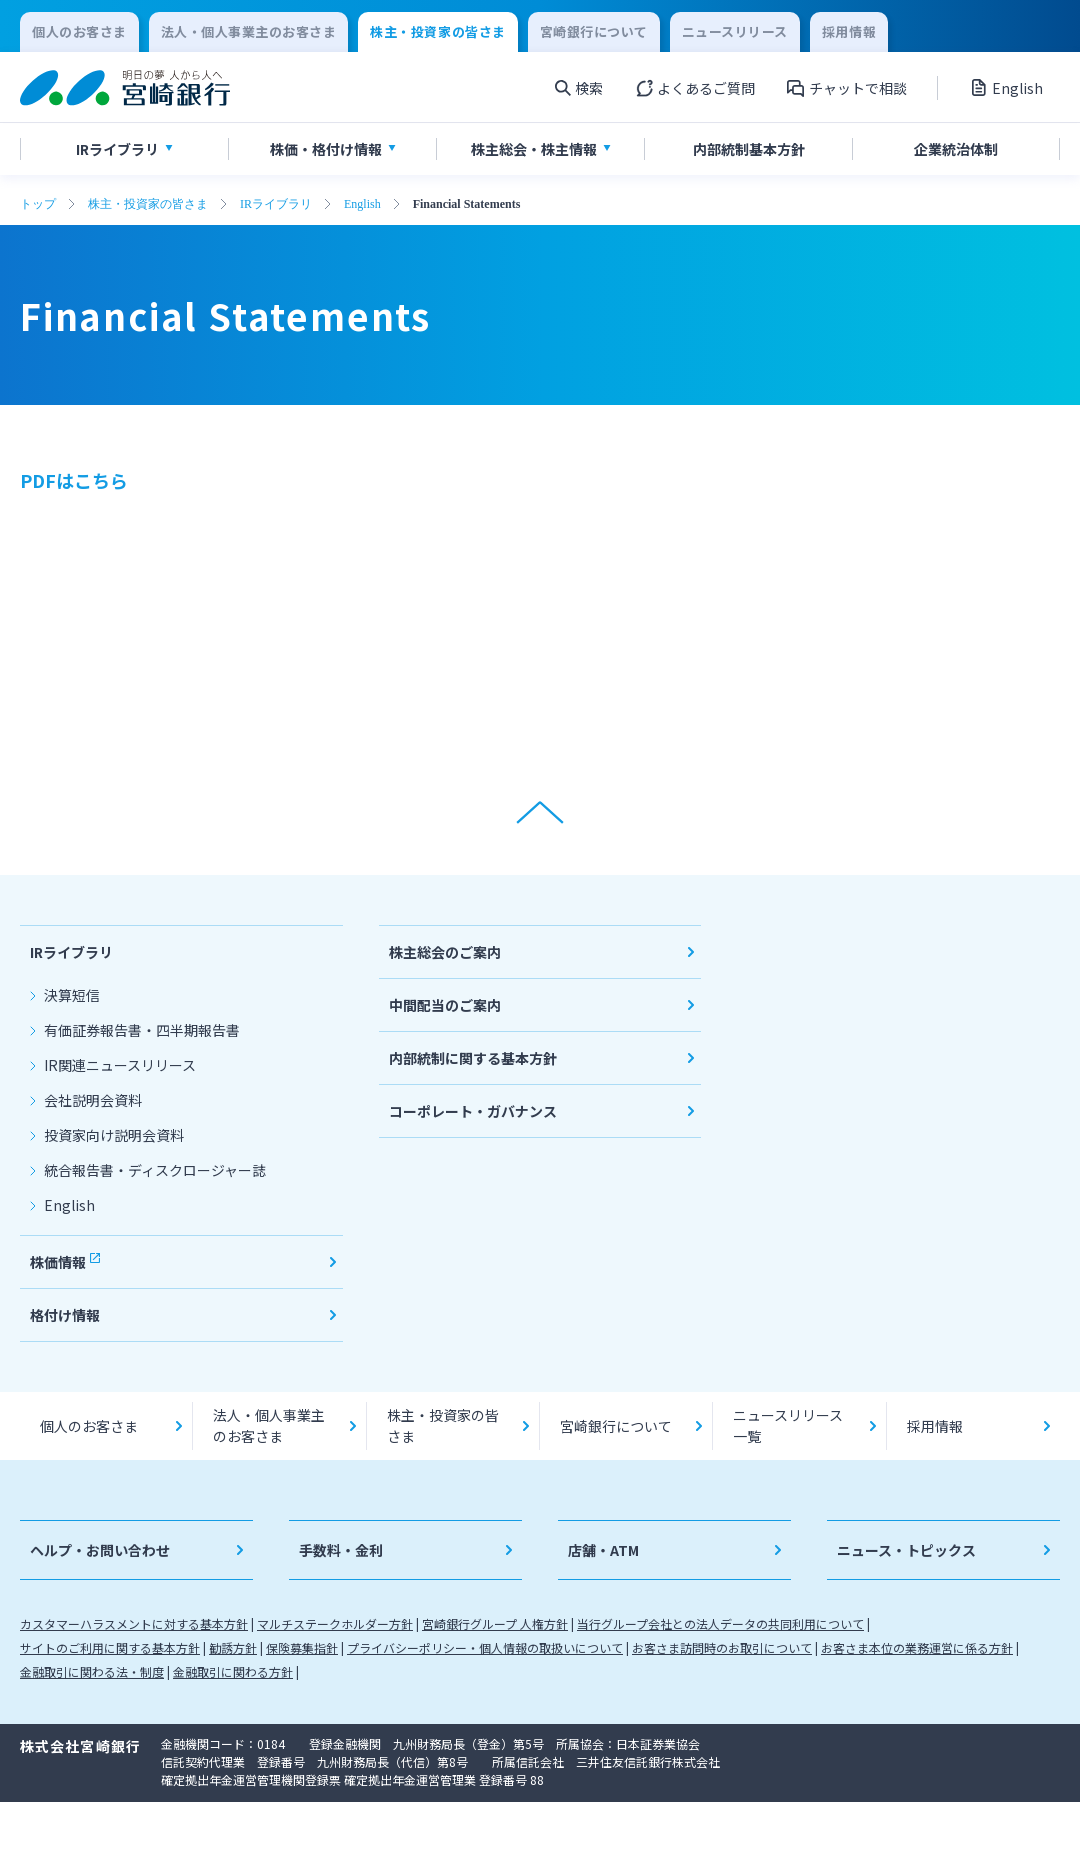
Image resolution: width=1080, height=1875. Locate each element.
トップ (38, 204)
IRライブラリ (276, 204)
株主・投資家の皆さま (148, 204)
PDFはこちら (74, 480)
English (362, 204)
